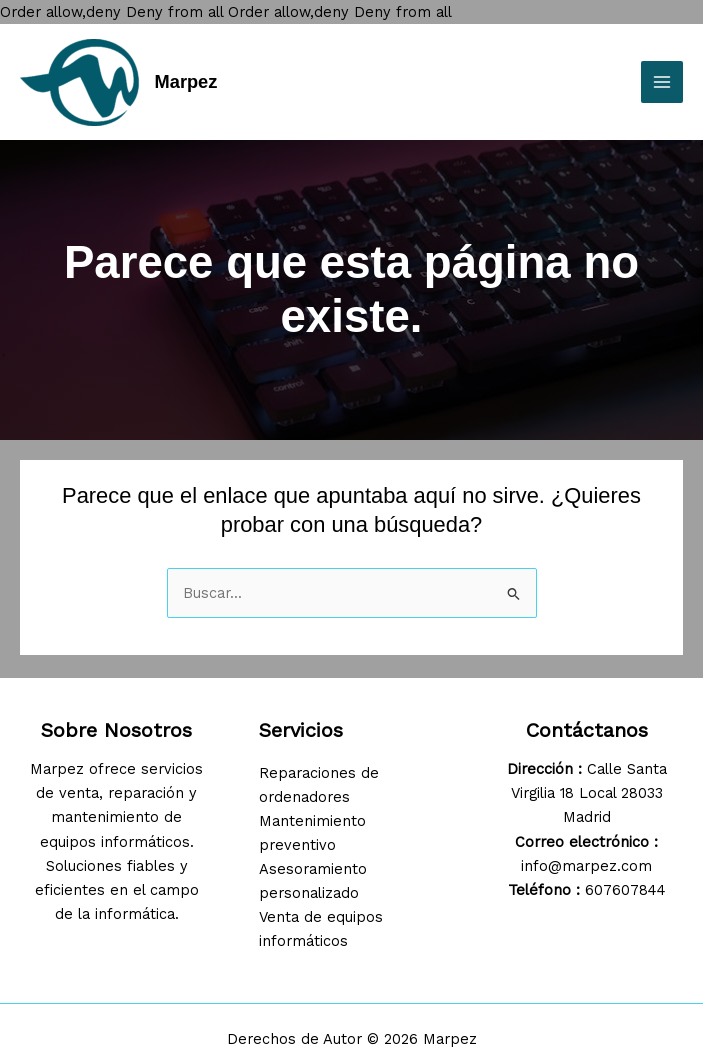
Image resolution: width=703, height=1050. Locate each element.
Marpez (186, 81)
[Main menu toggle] (662, 82)
